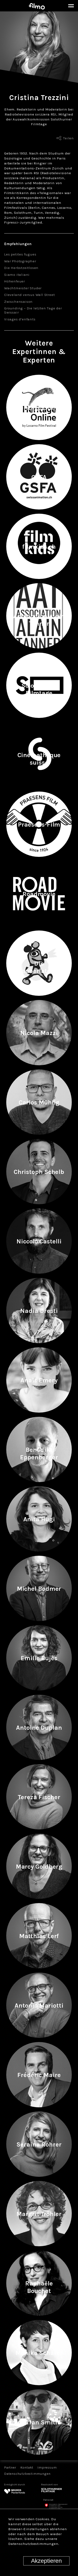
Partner (10, 2467)
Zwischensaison (18, 301)
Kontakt (26, 2467)
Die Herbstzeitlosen (21, 268)
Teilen (68, 138)
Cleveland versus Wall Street (29, 295)
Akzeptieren (46, 2561)
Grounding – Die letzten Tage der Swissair (33, 310)
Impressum (47, 2467)
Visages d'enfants (20, 319)
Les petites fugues (20, 254)
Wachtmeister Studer (23, 288)
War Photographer (20, 261)
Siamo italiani (17, 274)
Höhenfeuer (14, 281)
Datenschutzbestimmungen (27, 2474)
